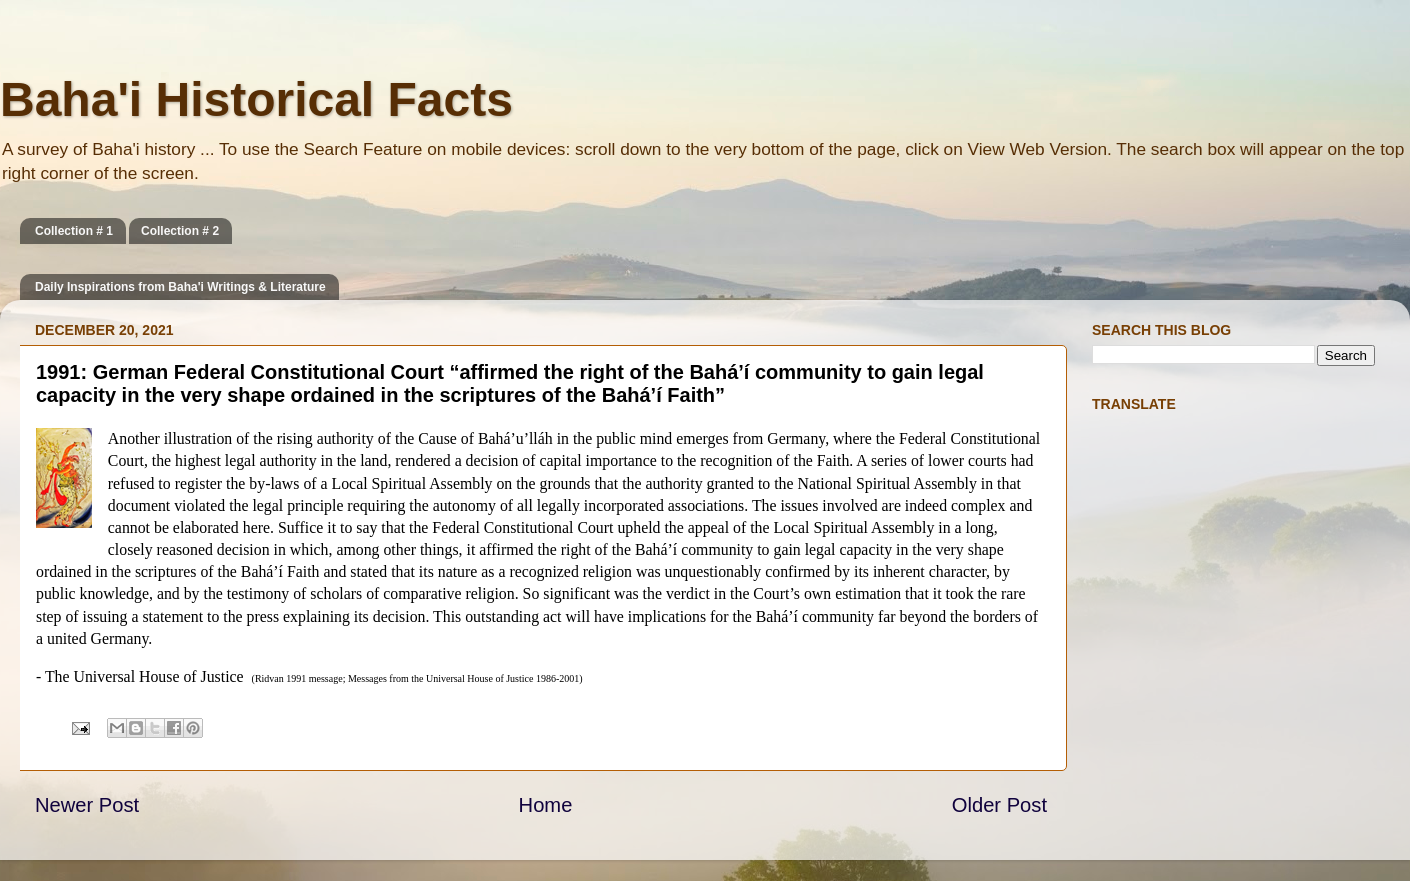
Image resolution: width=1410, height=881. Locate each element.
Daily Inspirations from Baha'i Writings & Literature (180, 287)
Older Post (999, 805)
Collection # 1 (74, 231)
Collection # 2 (180, 231)
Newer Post (87, 805)
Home (546, 805)
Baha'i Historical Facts (256, 99)
